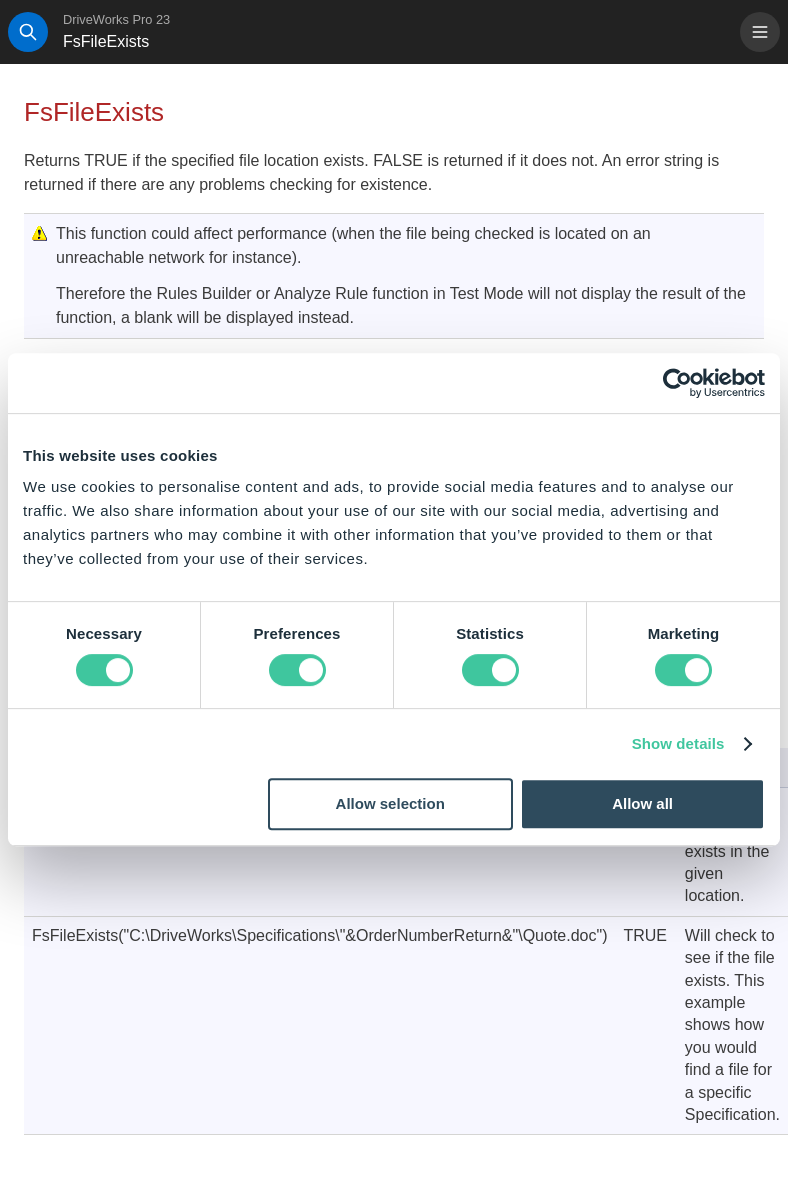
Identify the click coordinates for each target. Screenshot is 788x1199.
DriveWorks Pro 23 (116, 19)
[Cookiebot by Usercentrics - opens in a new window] (677, 383)
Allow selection (390, 803)
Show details (678, 743)
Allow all (642, 803)
